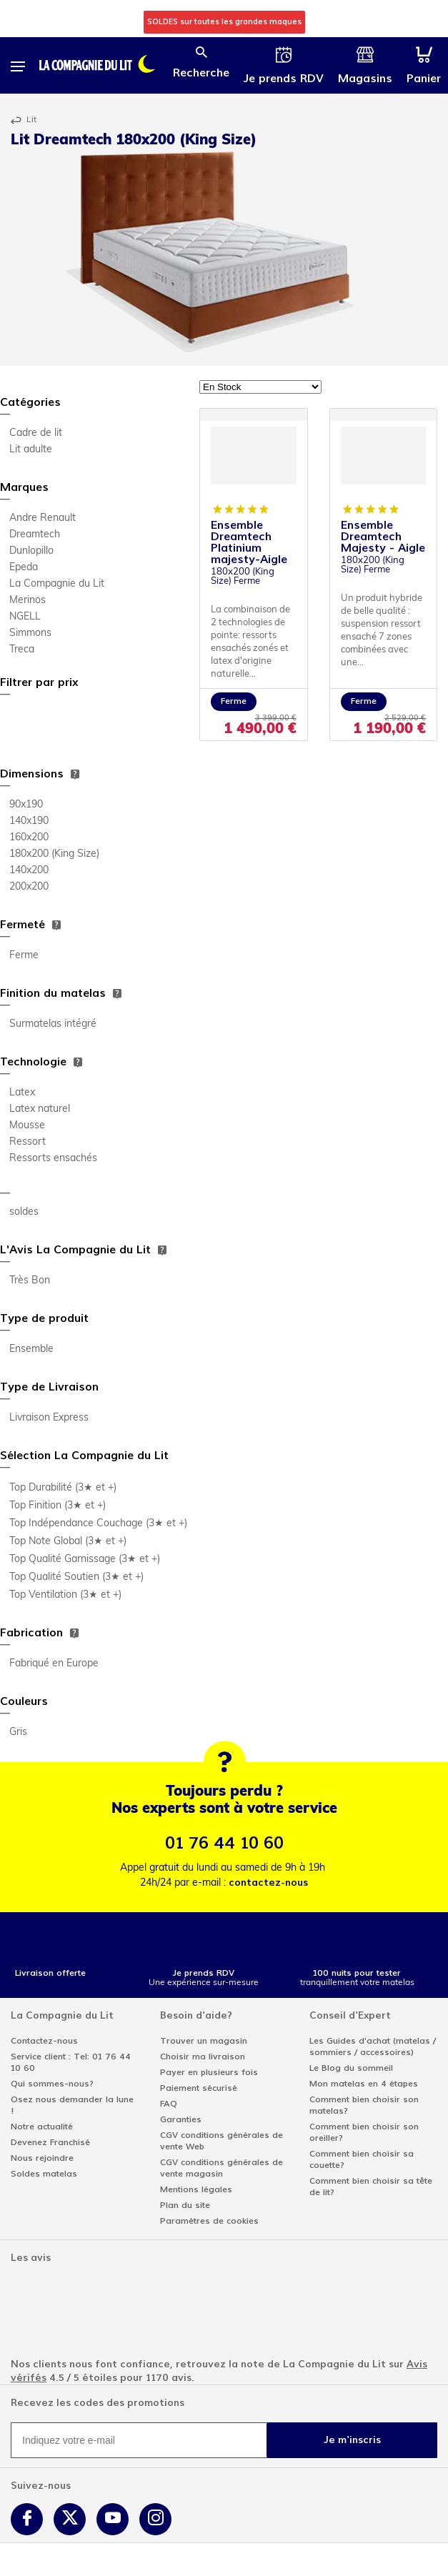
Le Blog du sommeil (351, 2068)
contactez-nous (268, 1882)
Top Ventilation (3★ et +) (65, 1595)
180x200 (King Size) (54, 854)
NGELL (25, 617)
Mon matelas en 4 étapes (363, 2083)
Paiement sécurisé (198, 2088)
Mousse (27, 1125)
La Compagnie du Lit (56, 584)
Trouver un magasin (203, 2041)
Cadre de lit (35, 433)
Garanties (180, 2119)
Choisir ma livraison (202, 2056)
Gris (18, 1732)
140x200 (29, 870)
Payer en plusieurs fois (209, 2072)
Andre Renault (42, 518)
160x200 (29, 837)
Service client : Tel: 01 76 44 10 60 (71, 2062)
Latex (22, 1093)
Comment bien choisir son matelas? (364, 2105)
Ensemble (31, 1349)
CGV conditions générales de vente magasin (221, 2168)
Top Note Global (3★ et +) (67, 1541)
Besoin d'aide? (196, 2015)
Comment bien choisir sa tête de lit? (370, 2186)
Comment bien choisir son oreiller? (364, 2132)
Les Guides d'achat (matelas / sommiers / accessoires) (372, 2046)
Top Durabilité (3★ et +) (62, 1488)
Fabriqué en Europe (54, 1664)
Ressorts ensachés (53, 1158)
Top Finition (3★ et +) (57, 1506)
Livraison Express (49, 1418)
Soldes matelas (44, 2173)
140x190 (29, 821)
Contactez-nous (44, 2041)
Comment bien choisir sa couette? (361, 2159)
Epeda (23, 567)
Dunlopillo (31, 551)
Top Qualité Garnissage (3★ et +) (84, 1559)
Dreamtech (34, 534)
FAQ (168, 2103)
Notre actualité (42, 2126)
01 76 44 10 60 (224, 1843)
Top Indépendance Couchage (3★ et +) (98, 1523)
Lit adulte (30, 449)
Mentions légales (196, 2189)
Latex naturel (39, 1109)
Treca (21, 650)
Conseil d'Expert (350, 2015)
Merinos (27, 600)
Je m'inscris (352, 2440)
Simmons (30, 633)
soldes (24, 1212)
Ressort (27, 1142)
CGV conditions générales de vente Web (221, 2140)
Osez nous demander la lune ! (72, 2105)
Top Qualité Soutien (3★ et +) (76, 1577)
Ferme (24, 955)
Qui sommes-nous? (52, 2083)
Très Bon (29, 1280)
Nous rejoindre (42, 2158)
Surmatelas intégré (52, 1024)
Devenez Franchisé (50, 2142)
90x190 (26, 805)
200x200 (29, 887)
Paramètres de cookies (209, 2221)
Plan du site (185, 2205)
